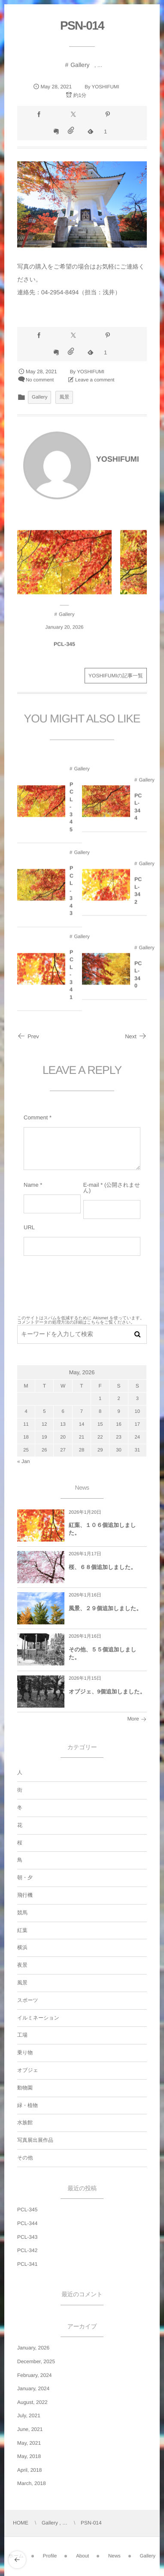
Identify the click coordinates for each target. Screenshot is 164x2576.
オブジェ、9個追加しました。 (107, 1691)
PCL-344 (138, 812)
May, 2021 (29, 2443)
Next (136, 1036)
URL (29, 1227)
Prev (28, 1036)
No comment (40, 380)
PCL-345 (64, 650)
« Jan (23, 1461)
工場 (22, 2035)
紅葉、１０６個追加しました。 (102, 1529)
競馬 (22, 1913)
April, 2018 (29, 2470)
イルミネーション (38, 2018)
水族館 (25, 2122)
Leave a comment (94, 380)
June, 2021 (30, 2429)
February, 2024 (34, 2375)
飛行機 (25, 1895)
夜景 (22, 1965)
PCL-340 (138, 980)
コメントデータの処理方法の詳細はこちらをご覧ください (74, 1322)
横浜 (22, 1947)
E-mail (91, 1185)
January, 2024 (33, 2389)
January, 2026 (33, 2348)
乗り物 (25, 2053)
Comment (36, 1117)
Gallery (79, 64)
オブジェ (27, 2070)
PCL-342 (138, 896)
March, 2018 (31, 2483)
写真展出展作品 (35, 2140)
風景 (64, 397)
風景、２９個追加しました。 (105, 1608)
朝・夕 (25, 1878)
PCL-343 (71, 896)
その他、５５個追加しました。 (103, 1653)
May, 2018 (29, 2456)
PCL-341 (71, 980)
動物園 (25, 2088)
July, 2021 (28, 2416)
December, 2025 (36, 2361)
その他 (25, 2158)
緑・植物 (27, 2105)
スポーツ (27, 2000)
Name (31, 1185)
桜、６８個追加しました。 (102, 1567)
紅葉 (22, 1930)
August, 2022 (32, 2402)
